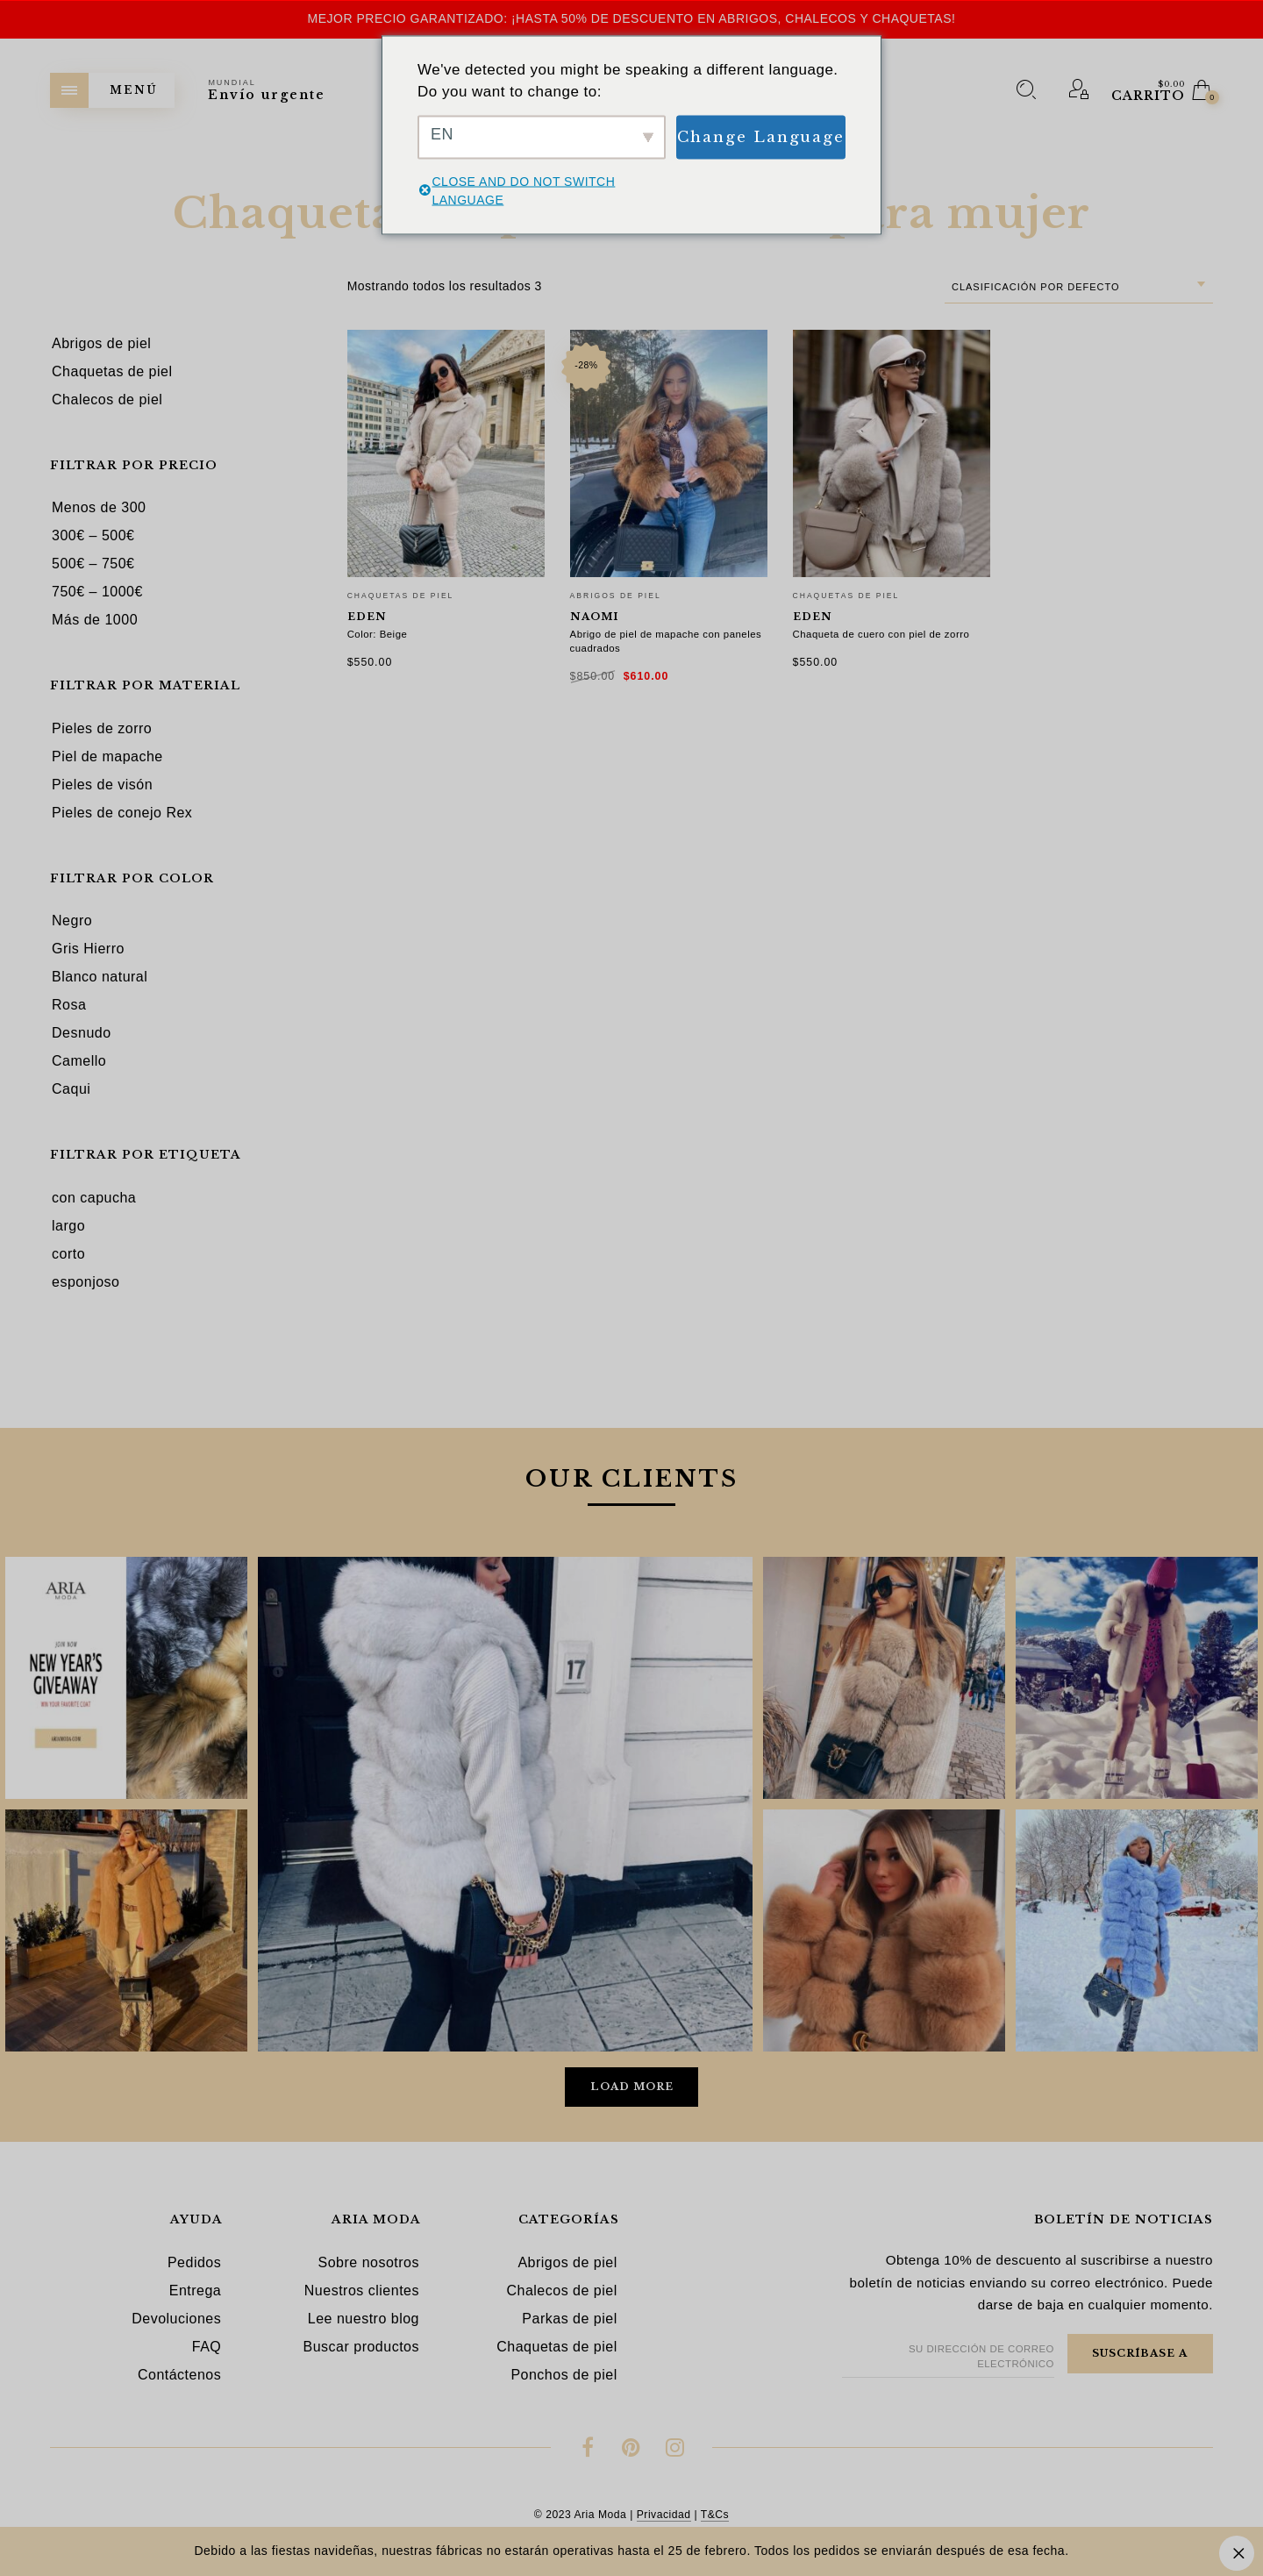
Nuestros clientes (361, 2290)
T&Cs (715, 2514)
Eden (367, 616)
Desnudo (81, 1032)
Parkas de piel (569, 2318)
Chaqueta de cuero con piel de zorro (881, 634)
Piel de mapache (107, 756)
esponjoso (85, 1281)
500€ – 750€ (93, 563)
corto (68, 1253)
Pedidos (194, 2262)
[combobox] (1079, 287)
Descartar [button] (1236, 2553)
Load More (632, 2086)
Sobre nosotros (368, 2262)
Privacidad (664, 2514)
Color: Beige (377, 634)
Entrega (195, 2290)
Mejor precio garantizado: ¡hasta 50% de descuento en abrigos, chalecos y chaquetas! (632, 18)
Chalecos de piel (561, 2290)
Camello (79, 1060)
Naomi (594, 616)
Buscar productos (361, 2346)
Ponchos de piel (563, 2374)
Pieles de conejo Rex (122, 812)
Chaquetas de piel (400, 595)
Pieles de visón (102, 784)
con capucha (94, 1197)
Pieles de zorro (102, 728)
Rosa (69, 1004)
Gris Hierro (88, 948)
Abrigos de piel (615, 595)
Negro (72, 920)
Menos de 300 (99, 507)
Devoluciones (176, 2318)
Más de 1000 (95, 619)
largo (68, 1225)
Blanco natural (99, 976)
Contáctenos (179, 2374)
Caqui (71, 1088)
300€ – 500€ (93, 535)
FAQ (207, 2346)
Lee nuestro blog (363, 2318)
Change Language (761, 136)
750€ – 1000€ (97, 591)
